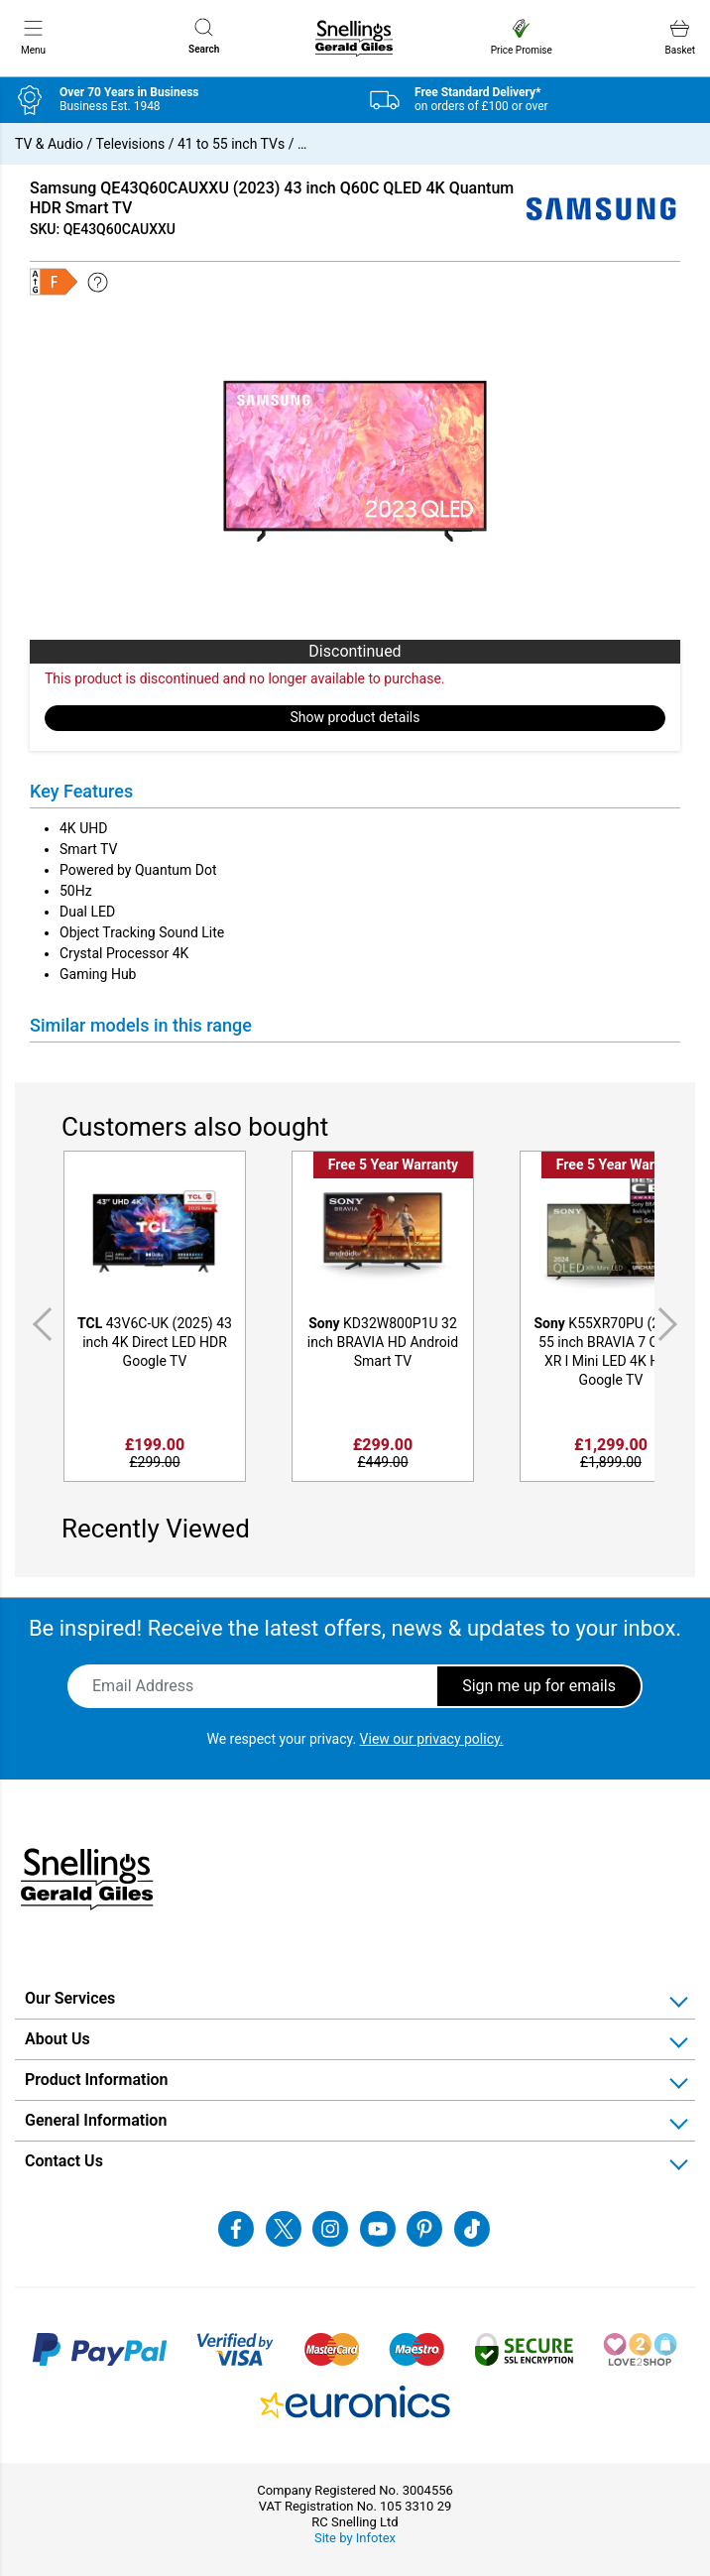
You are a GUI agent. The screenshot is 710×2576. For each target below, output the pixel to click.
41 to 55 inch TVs (231, 144)
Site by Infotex (355, 2537)
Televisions (131, 144)
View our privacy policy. (432, 1739)
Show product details (355, 717)
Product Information (97, 2079)
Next (671, 1324)
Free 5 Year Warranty (393, 1164)
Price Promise (521, 37)
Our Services (70, 1998)
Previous (39, 1324)
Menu (33, 37)
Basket (680, 37)
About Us (57, 2038)
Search (203, 36)
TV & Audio (49, 144)
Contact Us (64, 2160)
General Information (96, 2120)
